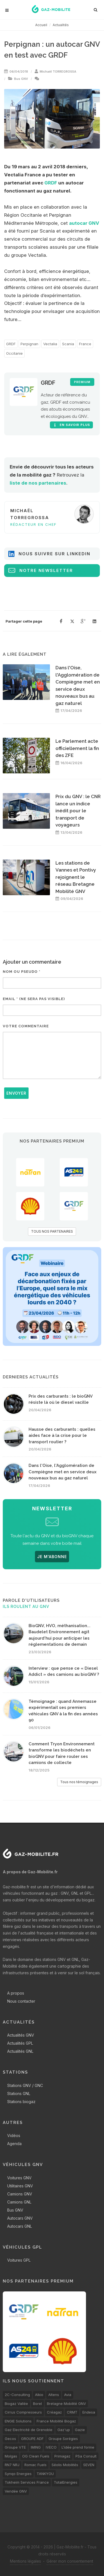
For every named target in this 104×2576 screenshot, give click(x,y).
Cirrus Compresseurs (23, 2412)
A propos (15, 1993)
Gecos (10, 2438)
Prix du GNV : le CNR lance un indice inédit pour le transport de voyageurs (78, 811)
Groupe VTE (15, 2447)
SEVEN (88, 2465)
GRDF (50, 183)
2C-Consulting (17, 2394)
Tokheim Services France (27, 2482)
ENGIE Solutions (18, 2421)
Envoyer (16, 1093)
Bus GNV (21, 79)
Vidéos (13, 2135)
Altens (53, 2394)
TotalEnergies (65, 2482)
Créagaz (54, 2412)
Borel (37, 2403)
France (85, 344)
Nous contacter (21, 2001)
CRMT (72, 2412)
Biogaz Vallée (16, 2403)
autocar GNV (84, 223)
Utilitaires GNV (20, 2185)
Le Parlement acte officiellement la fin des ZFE (77, 748)
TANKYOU (45, 2473)
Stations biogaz (21, 2101)
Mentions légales (25, 2561)
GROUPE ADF (32, 2438)
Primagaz (62, 2456)
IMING (36, 2447)
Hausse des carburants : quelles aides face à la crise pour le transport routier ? (62, 1435)
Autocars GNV (20, 2218)
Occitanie (14, 353)
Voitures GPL (19, 2260)
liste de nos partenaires (38, 483)
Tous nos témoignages (79, 1782)
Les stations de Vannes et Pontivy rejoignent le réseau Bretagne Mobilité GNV (75, 877)
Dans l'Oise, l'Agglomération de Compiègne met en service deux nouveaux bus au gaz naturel (63, 1472)
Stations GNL (18, 2093)
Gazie (80, 2429)
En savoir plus (71, 425)
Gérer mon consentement (70, 2561)
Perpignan (29, 344)
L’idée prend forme (78, 2447)
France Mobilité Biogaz (56, 2421)
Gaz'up (63, 2429)
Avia (67, 2394)
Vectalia (50, 344)
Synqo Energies (18, 2473)
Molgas (11, 2456)
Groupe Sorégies (63, 2438)
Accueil (41, 25)
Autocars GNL (19, 2226)
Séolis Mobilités (65, 2465)
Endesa (88, 2412)
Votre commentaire (26, 1026)
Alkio (39, 2394)
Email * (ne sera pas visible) (34, 999)
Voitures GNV (19, 2177)
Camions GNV (19, 2194)
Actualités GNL (20, 2051)
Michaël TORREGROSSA (58, 71)
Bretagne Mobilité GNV (66, 2403)
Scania (68, 344)
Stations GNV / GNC (25, 2085)
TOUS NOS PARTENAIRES (52, 1231)
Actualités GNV (20, 2035)
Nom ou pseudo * (21, 971)
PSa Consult (86, 2456)
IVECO (51, 2447)
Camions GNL (19, 2202)
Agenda (14, 2143)
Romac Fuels (35, 2465)
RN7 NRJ (12, 2465)
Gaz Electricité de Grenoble (28, 2429)
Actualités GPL (20, 2043)
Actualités (61, 25)
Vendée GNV (16, 2491)
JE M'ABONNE (52, 1556)
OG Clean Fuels (35, 2456)
